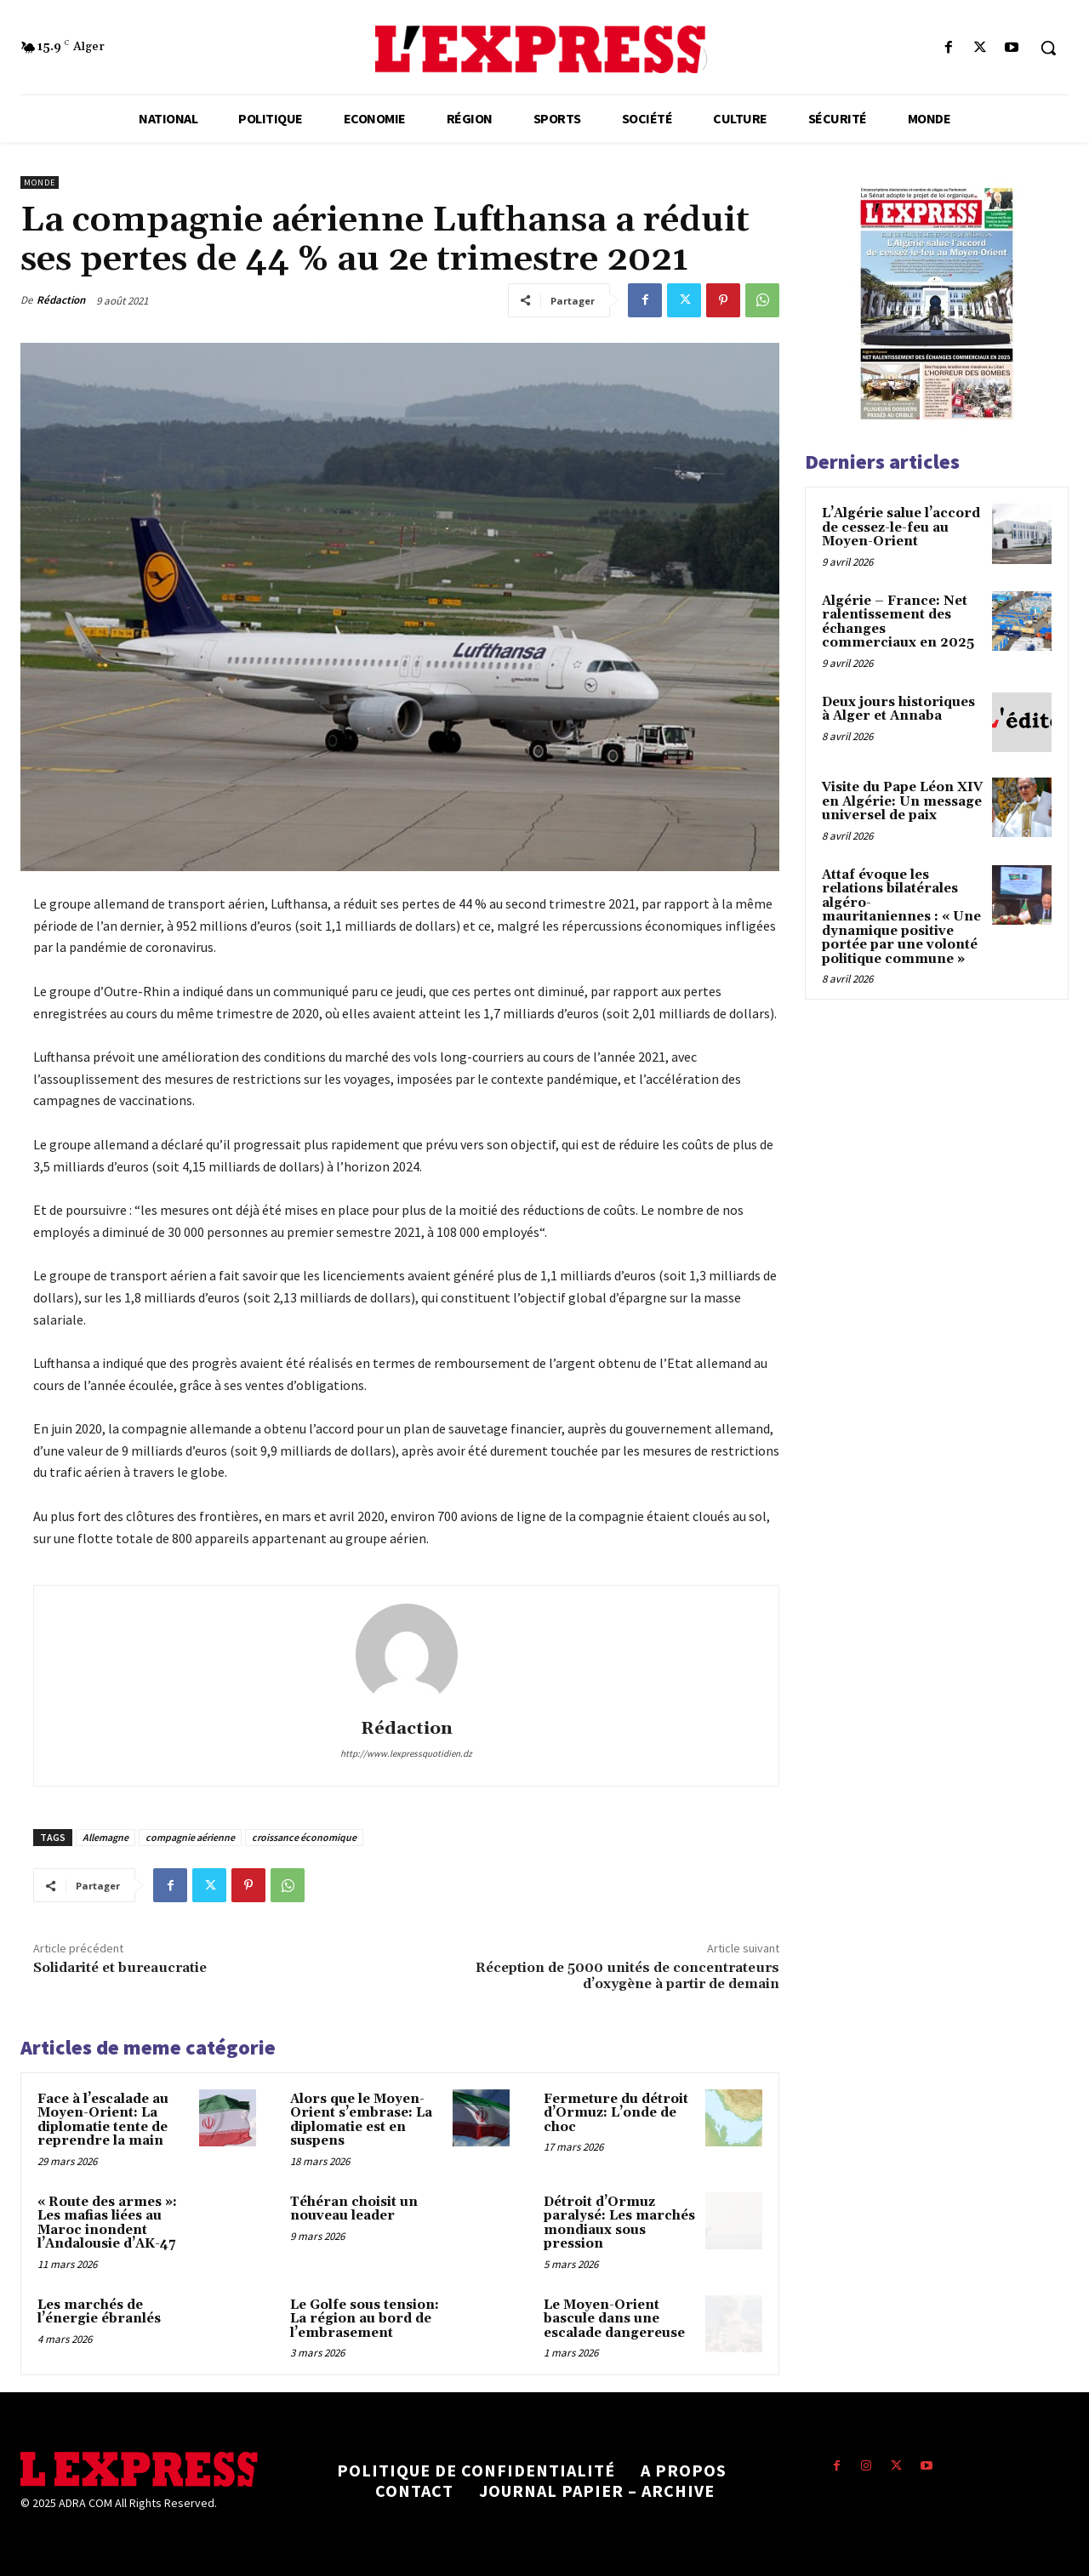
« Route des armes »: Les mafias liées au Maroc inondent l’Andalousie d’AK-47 (107, 2223)
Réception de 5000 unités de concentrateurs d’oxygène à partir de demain (627, 1975)
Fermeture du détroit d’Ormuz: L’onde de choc (616, 2113)
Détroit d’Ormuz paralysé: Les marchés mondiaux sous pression (619, 2223)
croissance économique (304, 1837)
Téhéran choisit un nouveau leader (354, 2209)
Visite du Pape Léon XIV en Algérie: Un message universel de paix (902, 801)
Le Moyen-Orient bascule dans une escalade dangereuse (614, 2319)
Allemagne (105, 1837)
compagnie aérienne (190, 1837)
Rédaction (61, 300)
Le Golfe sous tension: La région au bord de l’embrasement (364, 2319)
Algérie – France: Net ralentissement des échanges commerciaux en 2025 (898, 622)
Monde (39, 182)
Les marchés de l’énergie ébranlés (99, 2312)
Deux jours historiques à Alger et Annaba (898, 709)
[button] (1048, 47)
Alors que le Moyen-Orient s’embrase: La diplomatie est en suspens (361, 2120)
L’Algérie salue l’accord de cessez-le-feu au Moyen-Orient (901, 527)
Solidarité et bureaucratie (120, 1967)
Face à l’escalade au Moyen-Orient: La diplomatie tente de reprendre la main (102, 2120)
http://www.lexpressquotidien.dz (406, 1753)
